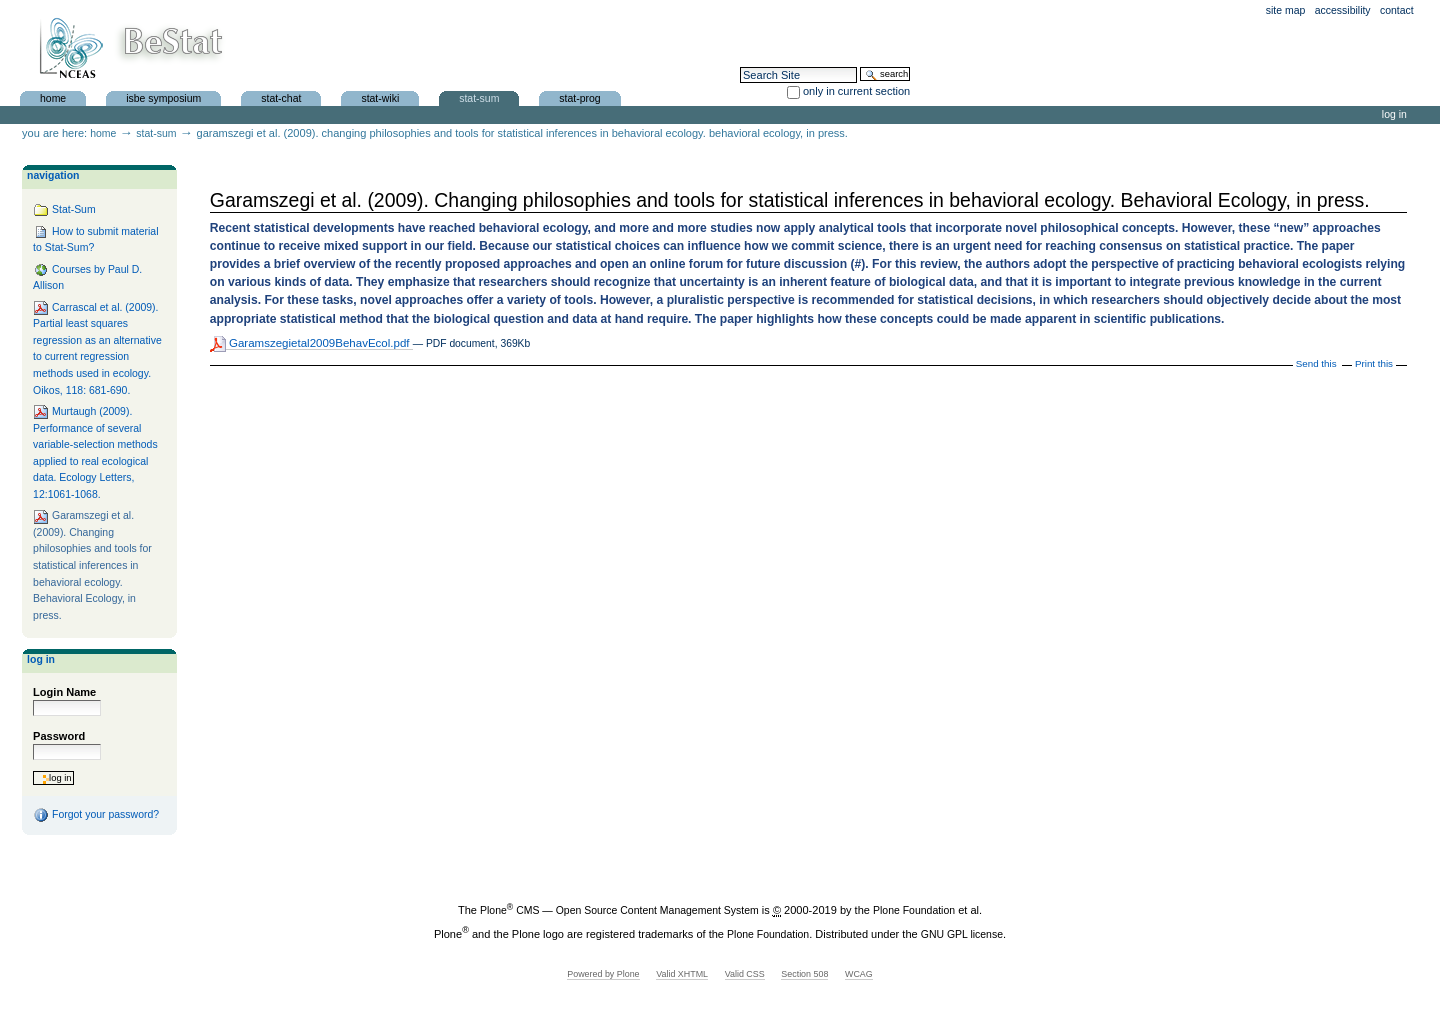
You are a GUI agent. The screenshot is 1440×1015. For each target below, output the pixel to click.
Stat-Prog (579, 97)
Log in (1394, 114)
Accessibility (1343, 10)
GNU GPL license (962, 934)
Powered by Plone (603, 974)
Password (59, 736)
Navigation (53, 175)
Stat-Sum (479, 97)
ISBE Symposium (163, 97)
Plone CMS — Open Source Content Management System (619, 910)
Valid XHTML (682, 974)
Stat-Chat (281, 97)
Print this (1374, 363)
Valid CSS (745, 974)
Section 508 (804, 974)
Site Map (1286, 10)
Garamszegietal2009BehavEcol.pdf (311, 343)
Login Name (64, 692)
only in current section (856, 91)
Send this (1316, 363)
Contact (1397, 10)
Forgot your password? (96, 815)
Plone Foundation (914, 910)
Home (53, 97)
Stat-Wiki (380, 97)
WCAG (859, 974)
